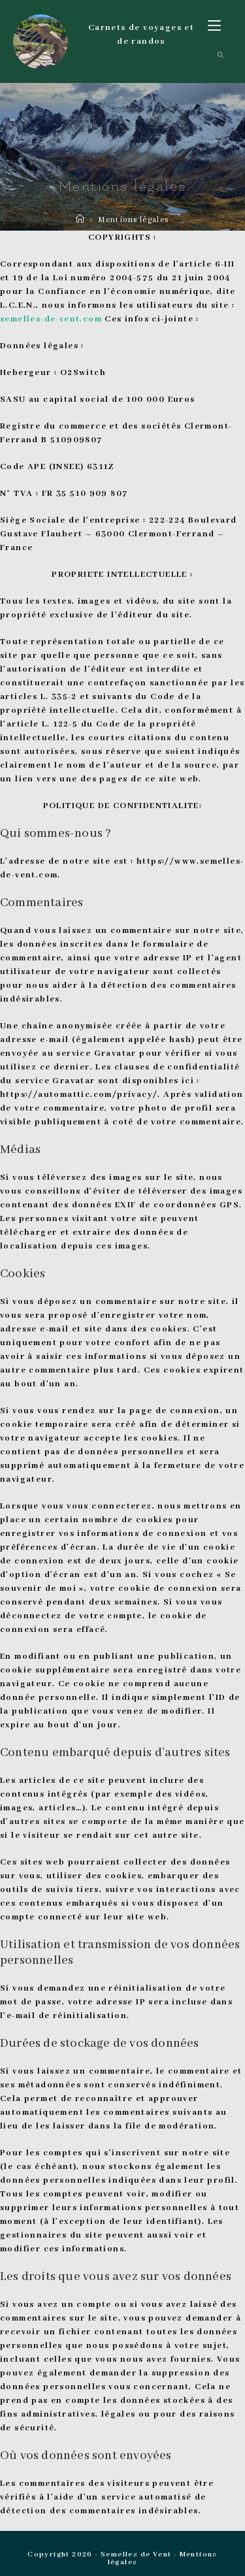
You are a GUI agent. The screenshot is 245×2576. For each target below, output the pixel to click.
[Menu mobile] (214, 27)
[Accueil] (80, 220)
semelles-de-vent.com (51, 319)
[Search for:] (216, 55)
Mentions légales (133, 220)
